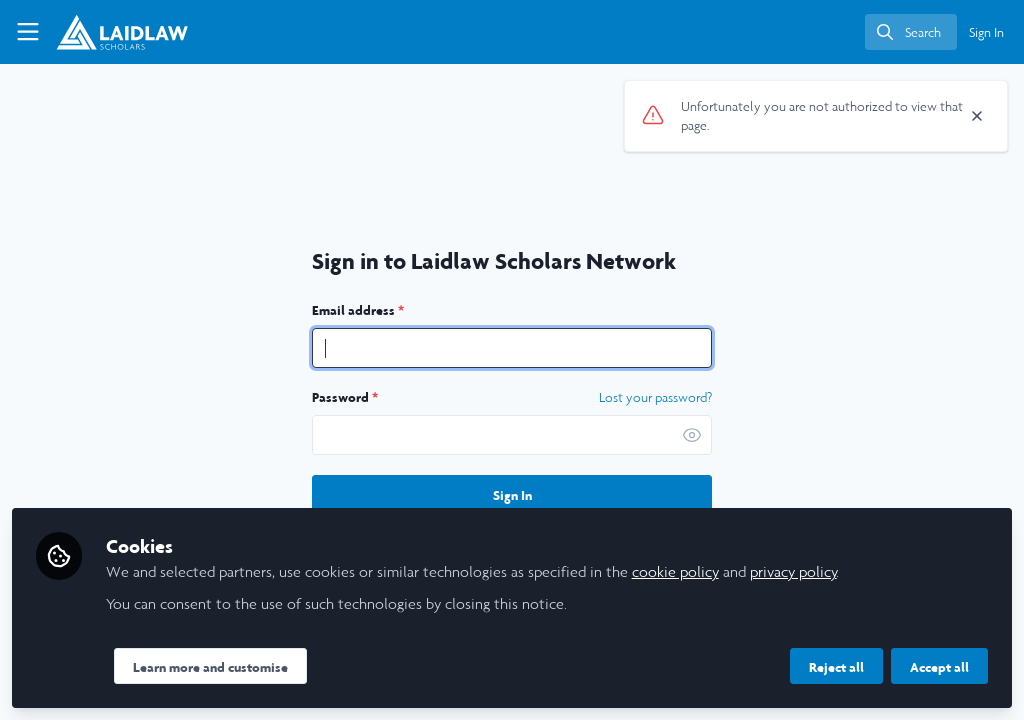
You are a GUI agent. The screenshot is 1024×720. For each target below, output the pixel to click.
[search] (911, 32)
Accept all (939, 667)
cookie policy (675, 571)
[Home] (109, 32)
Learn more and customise (210, 667)
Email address (358, 310)
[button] (692, 435)
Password (345, 397)
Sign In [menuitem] (986, 32)
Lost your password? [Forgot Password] (655, 398)
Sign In (512, 495)
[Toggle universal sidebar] (28, 32)
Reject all (836, 667)
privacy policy (793, 571)
